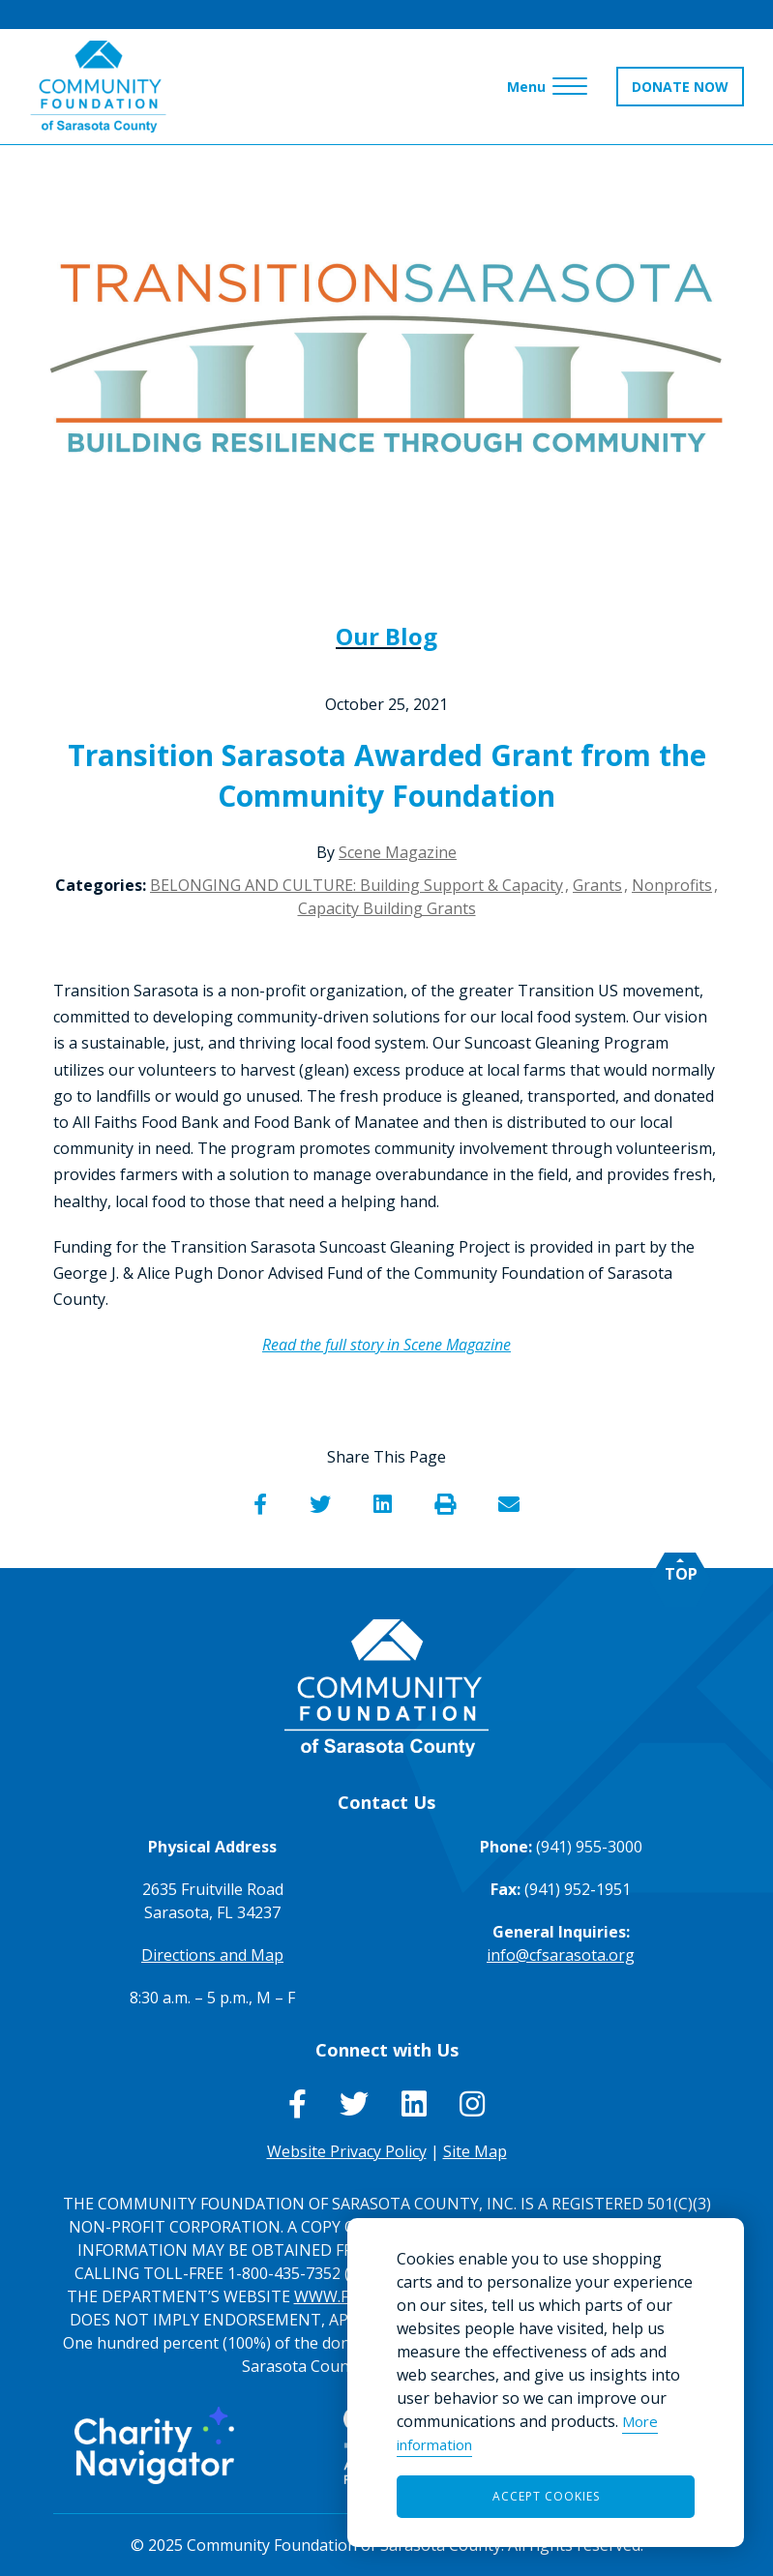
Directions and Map (212, 1955)
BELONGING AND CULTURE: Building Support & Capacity (356, 885)
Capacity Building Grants (387, 908)
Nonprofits (672, 885)
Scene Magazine (398, 852)
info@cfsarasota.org (561, 1955)
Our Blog (386, 636)
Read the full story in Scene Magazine (386, 1344)
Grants (597, 885)
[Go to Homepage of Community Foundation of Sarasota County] (98, 87)
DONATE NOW (680, 86)
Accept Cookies (546, 2496)
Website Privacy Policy (347, 2151)
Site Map (475, 2151)
